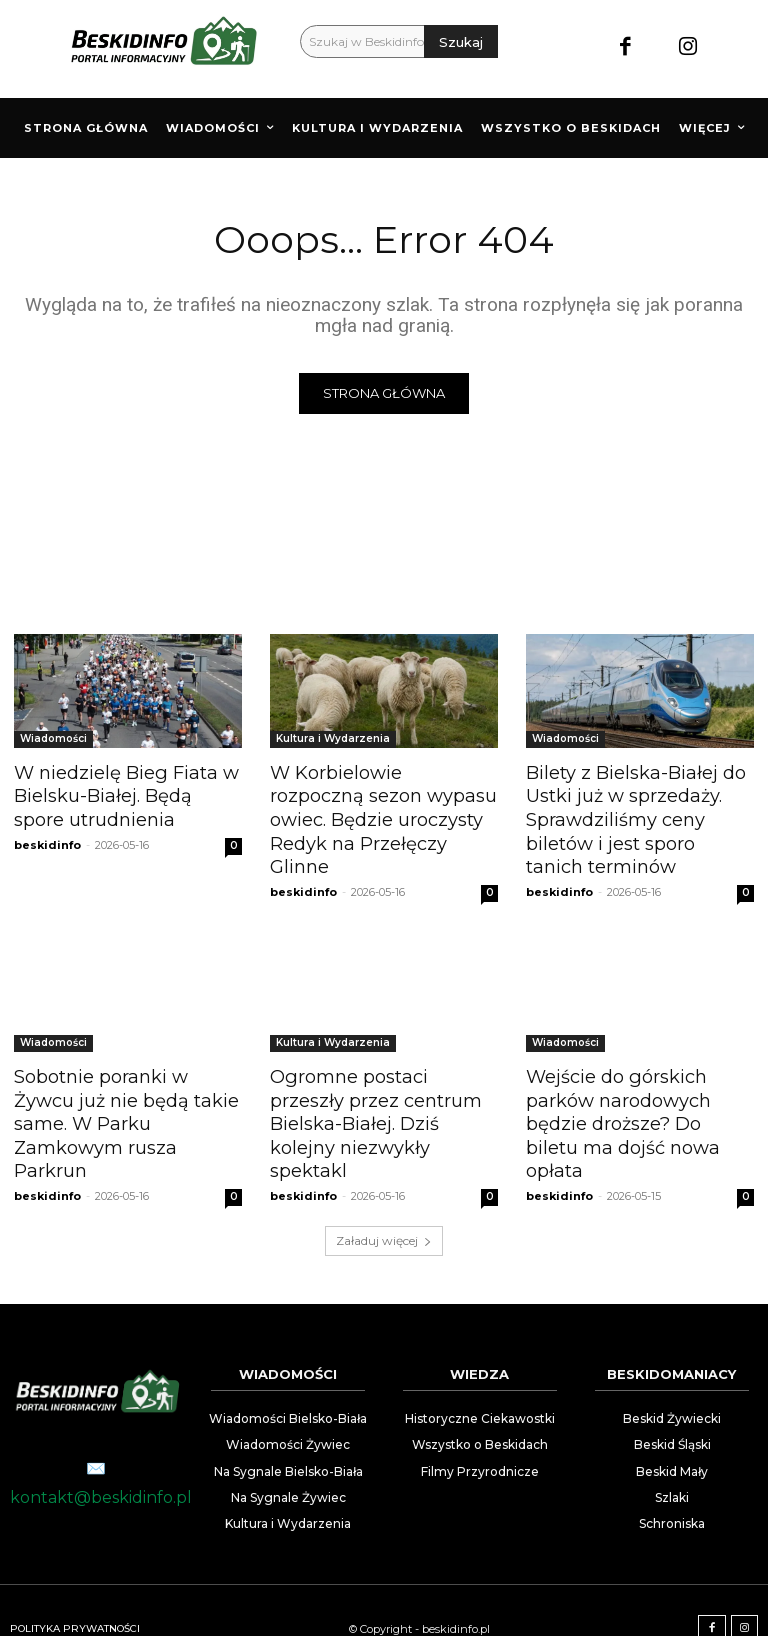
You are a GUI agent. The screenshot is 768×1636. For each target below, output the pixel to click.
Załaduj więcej (384, 1203)
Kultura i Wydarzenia (333, 738)
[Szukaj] (461, 41)
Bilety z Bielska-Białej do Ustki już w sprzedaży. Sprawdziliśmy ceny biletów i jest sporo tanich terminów (636, 816)
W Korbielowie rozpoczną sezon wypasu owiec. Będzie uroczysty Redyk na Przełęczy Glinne (380, 805)
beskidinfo (47, 840)
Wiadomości (53, 738)
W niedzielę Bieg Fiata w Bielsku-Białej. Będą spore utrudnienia (125, 794)
